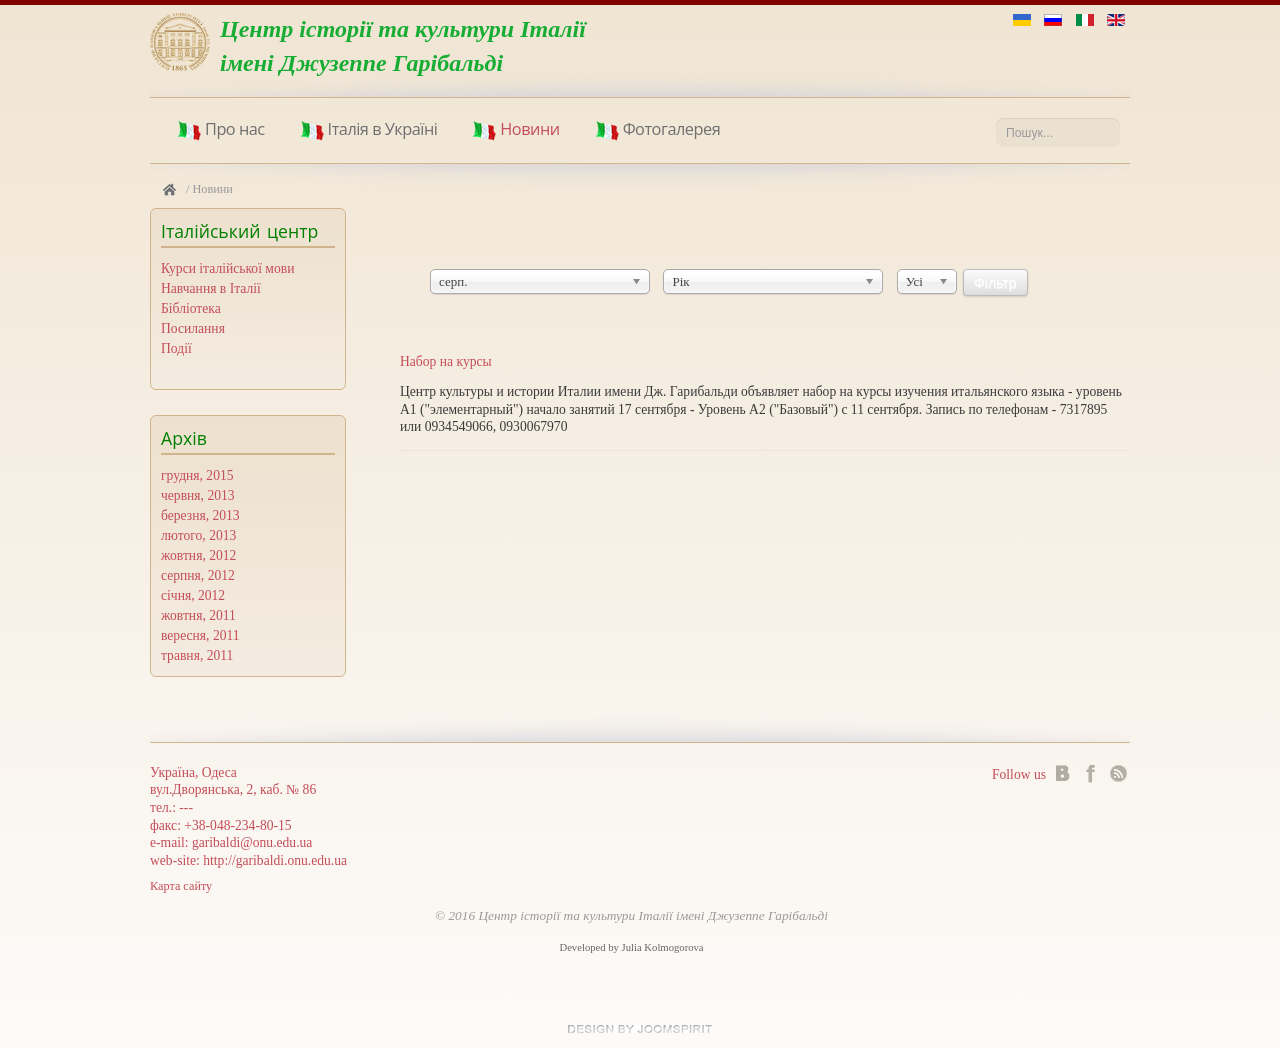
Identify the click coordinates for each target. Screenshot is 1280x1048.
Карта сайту (181, 886)
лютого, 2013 (198, 535)
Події (176, 348)
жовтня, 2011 (198, 615)
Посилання (193, 328)
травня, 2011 (197, 655)
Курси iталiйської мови (227, 268)
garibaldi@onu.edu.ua (252, 842)
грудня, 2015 (197, 475)
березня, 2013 (200, 515)
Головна (169, 190)
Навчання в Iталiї (211, 288)
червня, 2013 (198, 495)
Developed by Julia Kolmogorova (631, 947)
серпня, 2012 (198, 575)
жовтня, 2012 (198, 555)
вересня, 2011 (200, 635)
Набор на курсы (446, 361)
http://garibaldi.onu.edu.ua (275, 860)
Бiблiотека (191, 308)
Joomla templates (640, 1029)
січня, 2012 (193, 595)
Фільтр (995, 283)
